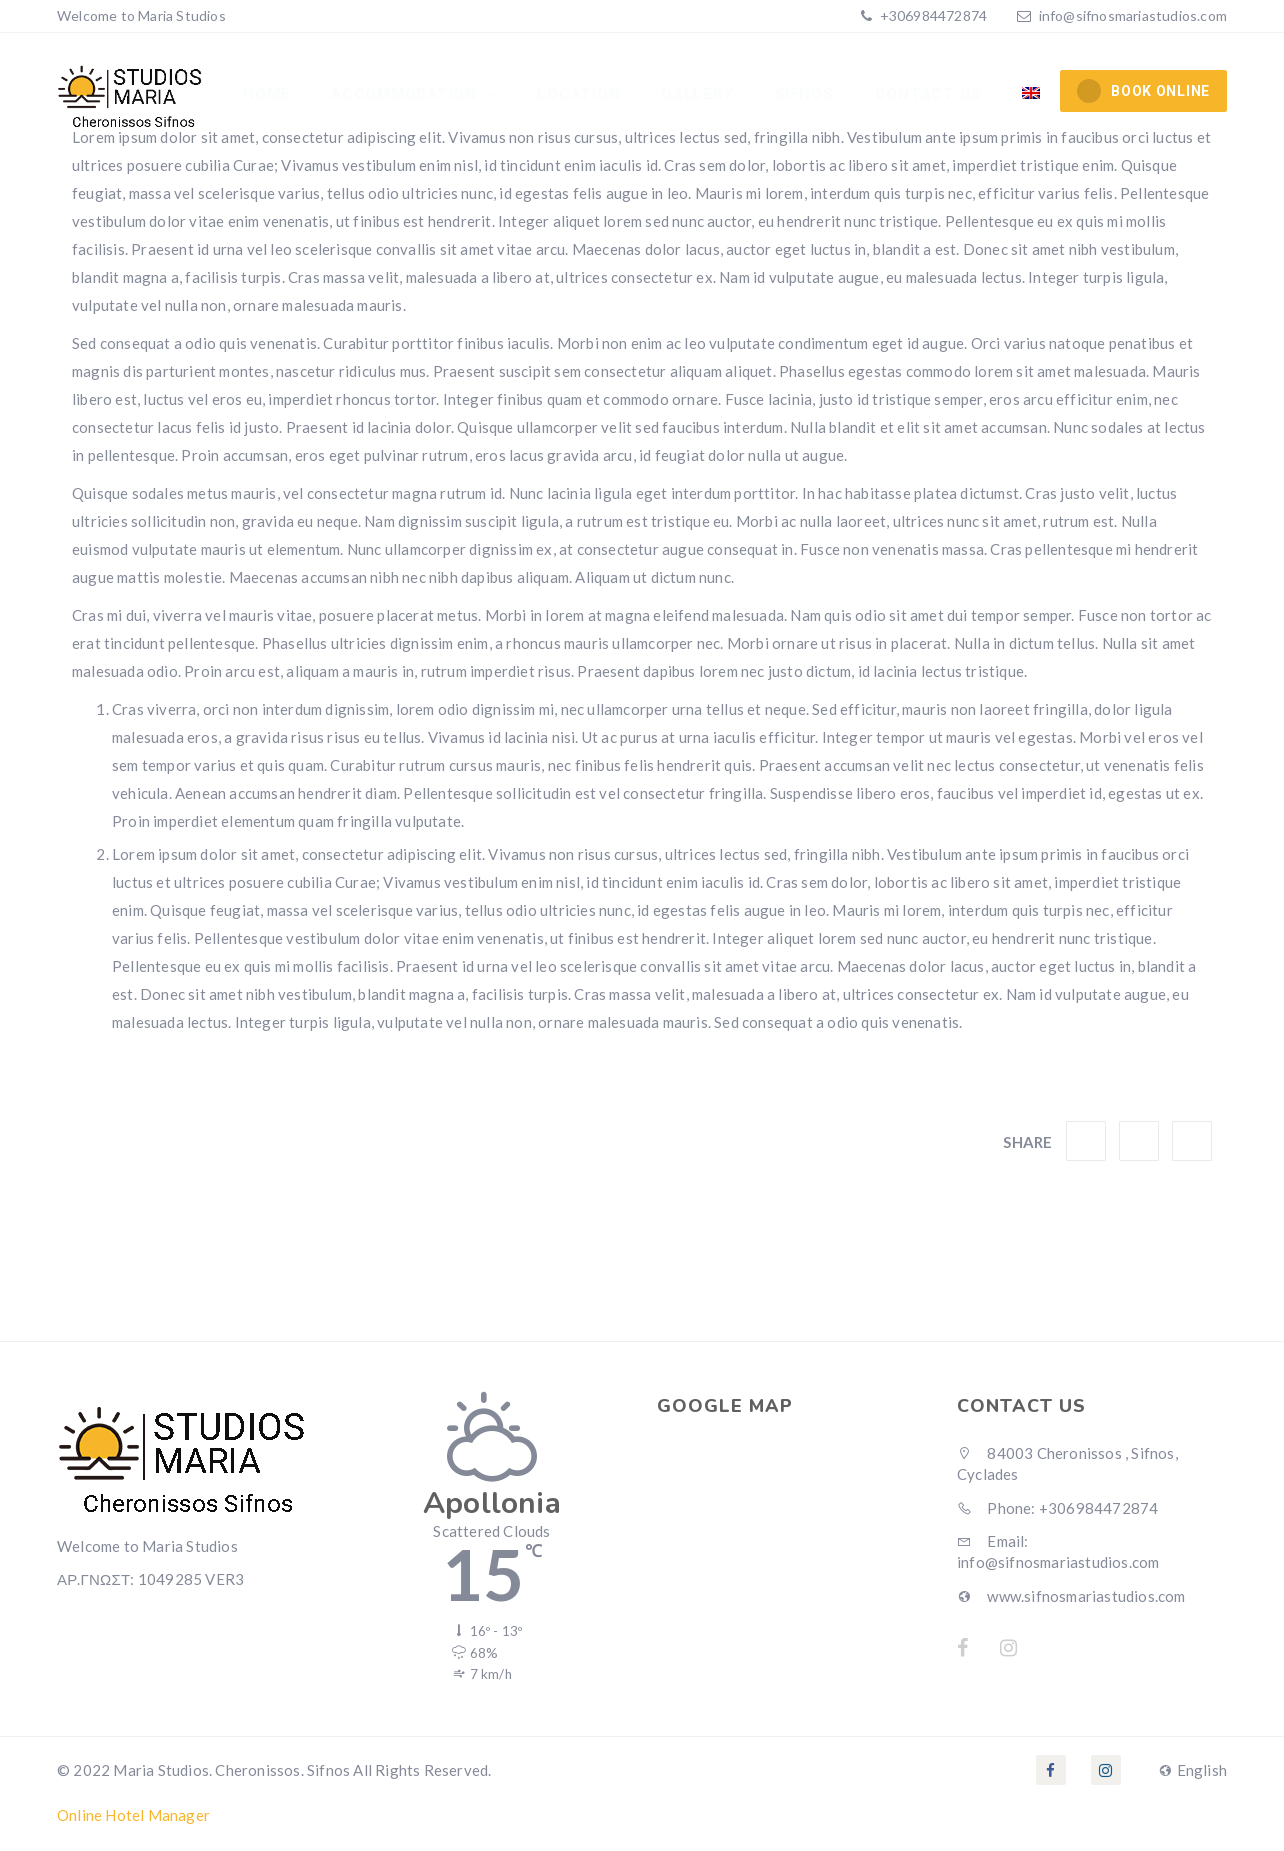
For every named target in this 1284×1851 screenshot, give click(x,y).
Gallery (700, 95)
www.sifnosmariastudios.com (1071, 1596)
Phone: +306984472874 (1057, 1508)
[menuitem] (1031, 95)
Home (272, 95)
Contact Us (929, 95)
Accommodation (411, 95)
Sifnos (806, 95)
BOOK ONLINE (1143, 91)
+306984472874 (931, 15)
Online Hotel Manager (133, 1815)
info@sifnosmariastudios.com (1133, 15)
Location (582, 95)
